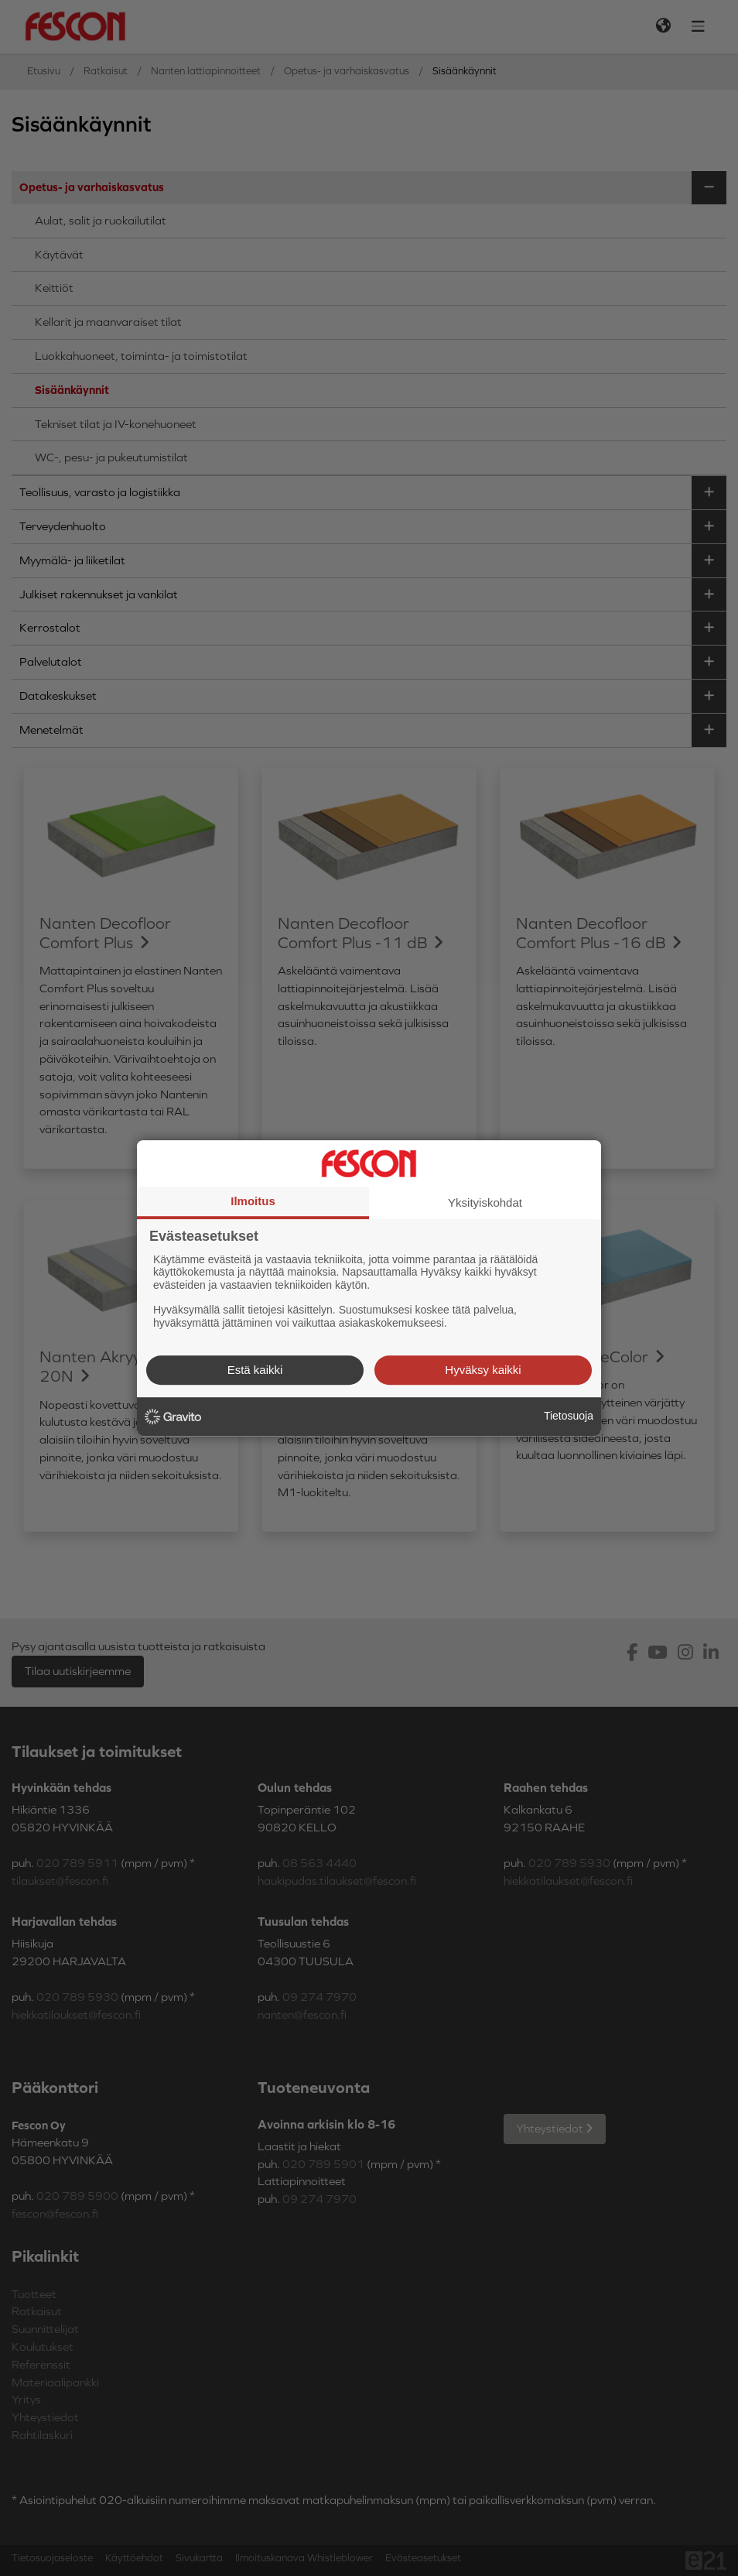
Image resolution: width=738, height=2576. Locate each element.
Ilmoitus (253, 1201)
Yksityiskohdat (485, 1202)
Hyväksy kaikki (483, 1369)
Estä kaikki (255, 1369)
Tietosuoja (568, 1416)
